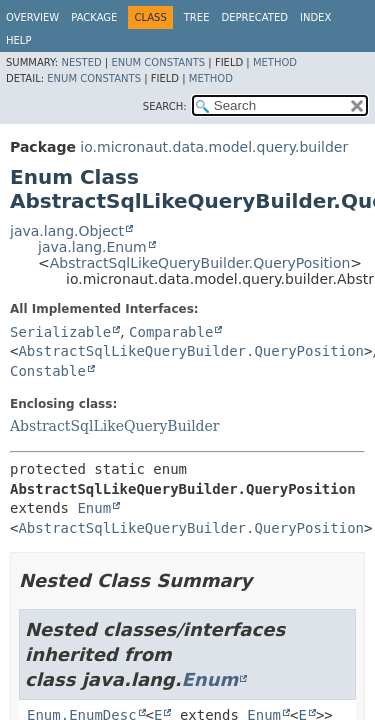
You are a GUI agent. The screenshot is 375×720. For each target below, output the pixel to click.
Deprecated (254, 17)
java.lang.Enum (92, 247)
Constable (48, 371)
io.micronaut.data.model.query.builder (214, 147)
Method (275, 62)
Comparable (171, 332)
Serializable (60, 332)
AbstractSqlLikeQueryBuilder (115, 426)
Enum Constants (158, 62)
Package (94, 17)
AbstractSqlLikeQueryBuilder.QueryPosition (200, 263)
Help (18, 40)
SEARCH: (165, 106)
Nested (81, 62)
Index (315, 17)
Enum (94, 508)
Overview (32, 17)
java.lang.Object (67, 231)
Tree (197, 17)
